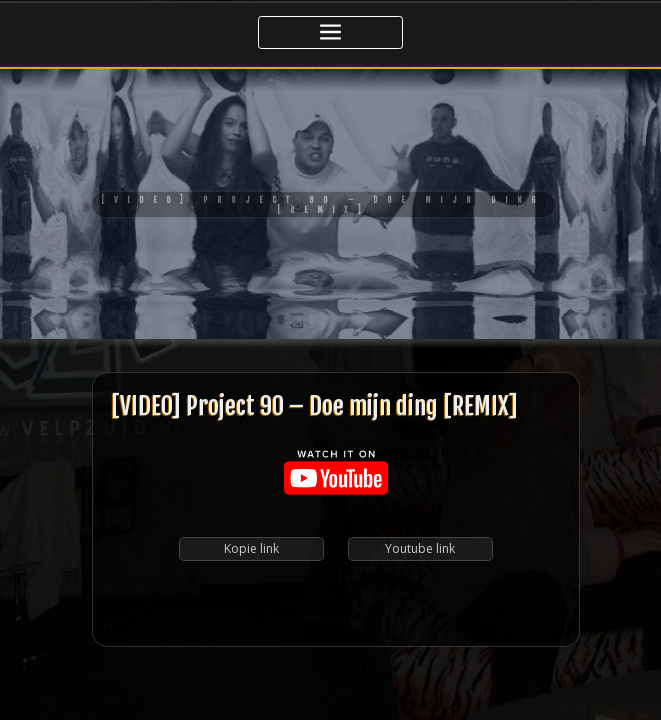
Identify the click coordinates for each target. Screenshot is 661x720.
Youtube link (420, 420)
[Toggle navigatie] (330, 32)
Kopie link (251, 420)
